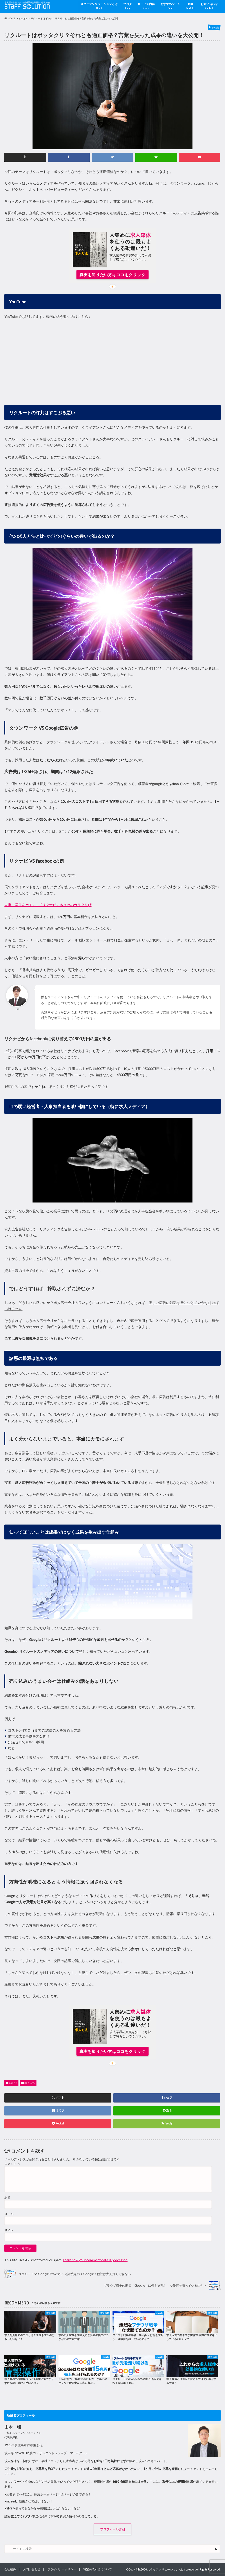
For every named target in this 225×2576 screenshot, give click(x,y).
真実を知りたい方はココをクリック (112, 274)
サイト (9, 2230)
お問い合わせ (209, 6)
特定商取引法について (97, 2569)
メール (9, 2214)
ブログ (127, 6)
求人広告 (29, 2082)
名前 (7, 2197)
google (13, 2082)
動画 (190, 6)
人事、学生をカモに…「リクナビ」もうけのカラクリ (46, 905)
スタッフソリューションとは (99, 6)
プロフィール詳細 (112, 2529)
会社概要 (10, 2569)
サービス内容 (146, 6)
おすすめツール (170, 6)
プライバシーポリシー (61, 2569)
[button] (130, 242)
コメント (12, 2164)
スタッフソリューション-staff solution (171, 2569)
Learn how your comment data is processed (95, 2260)
